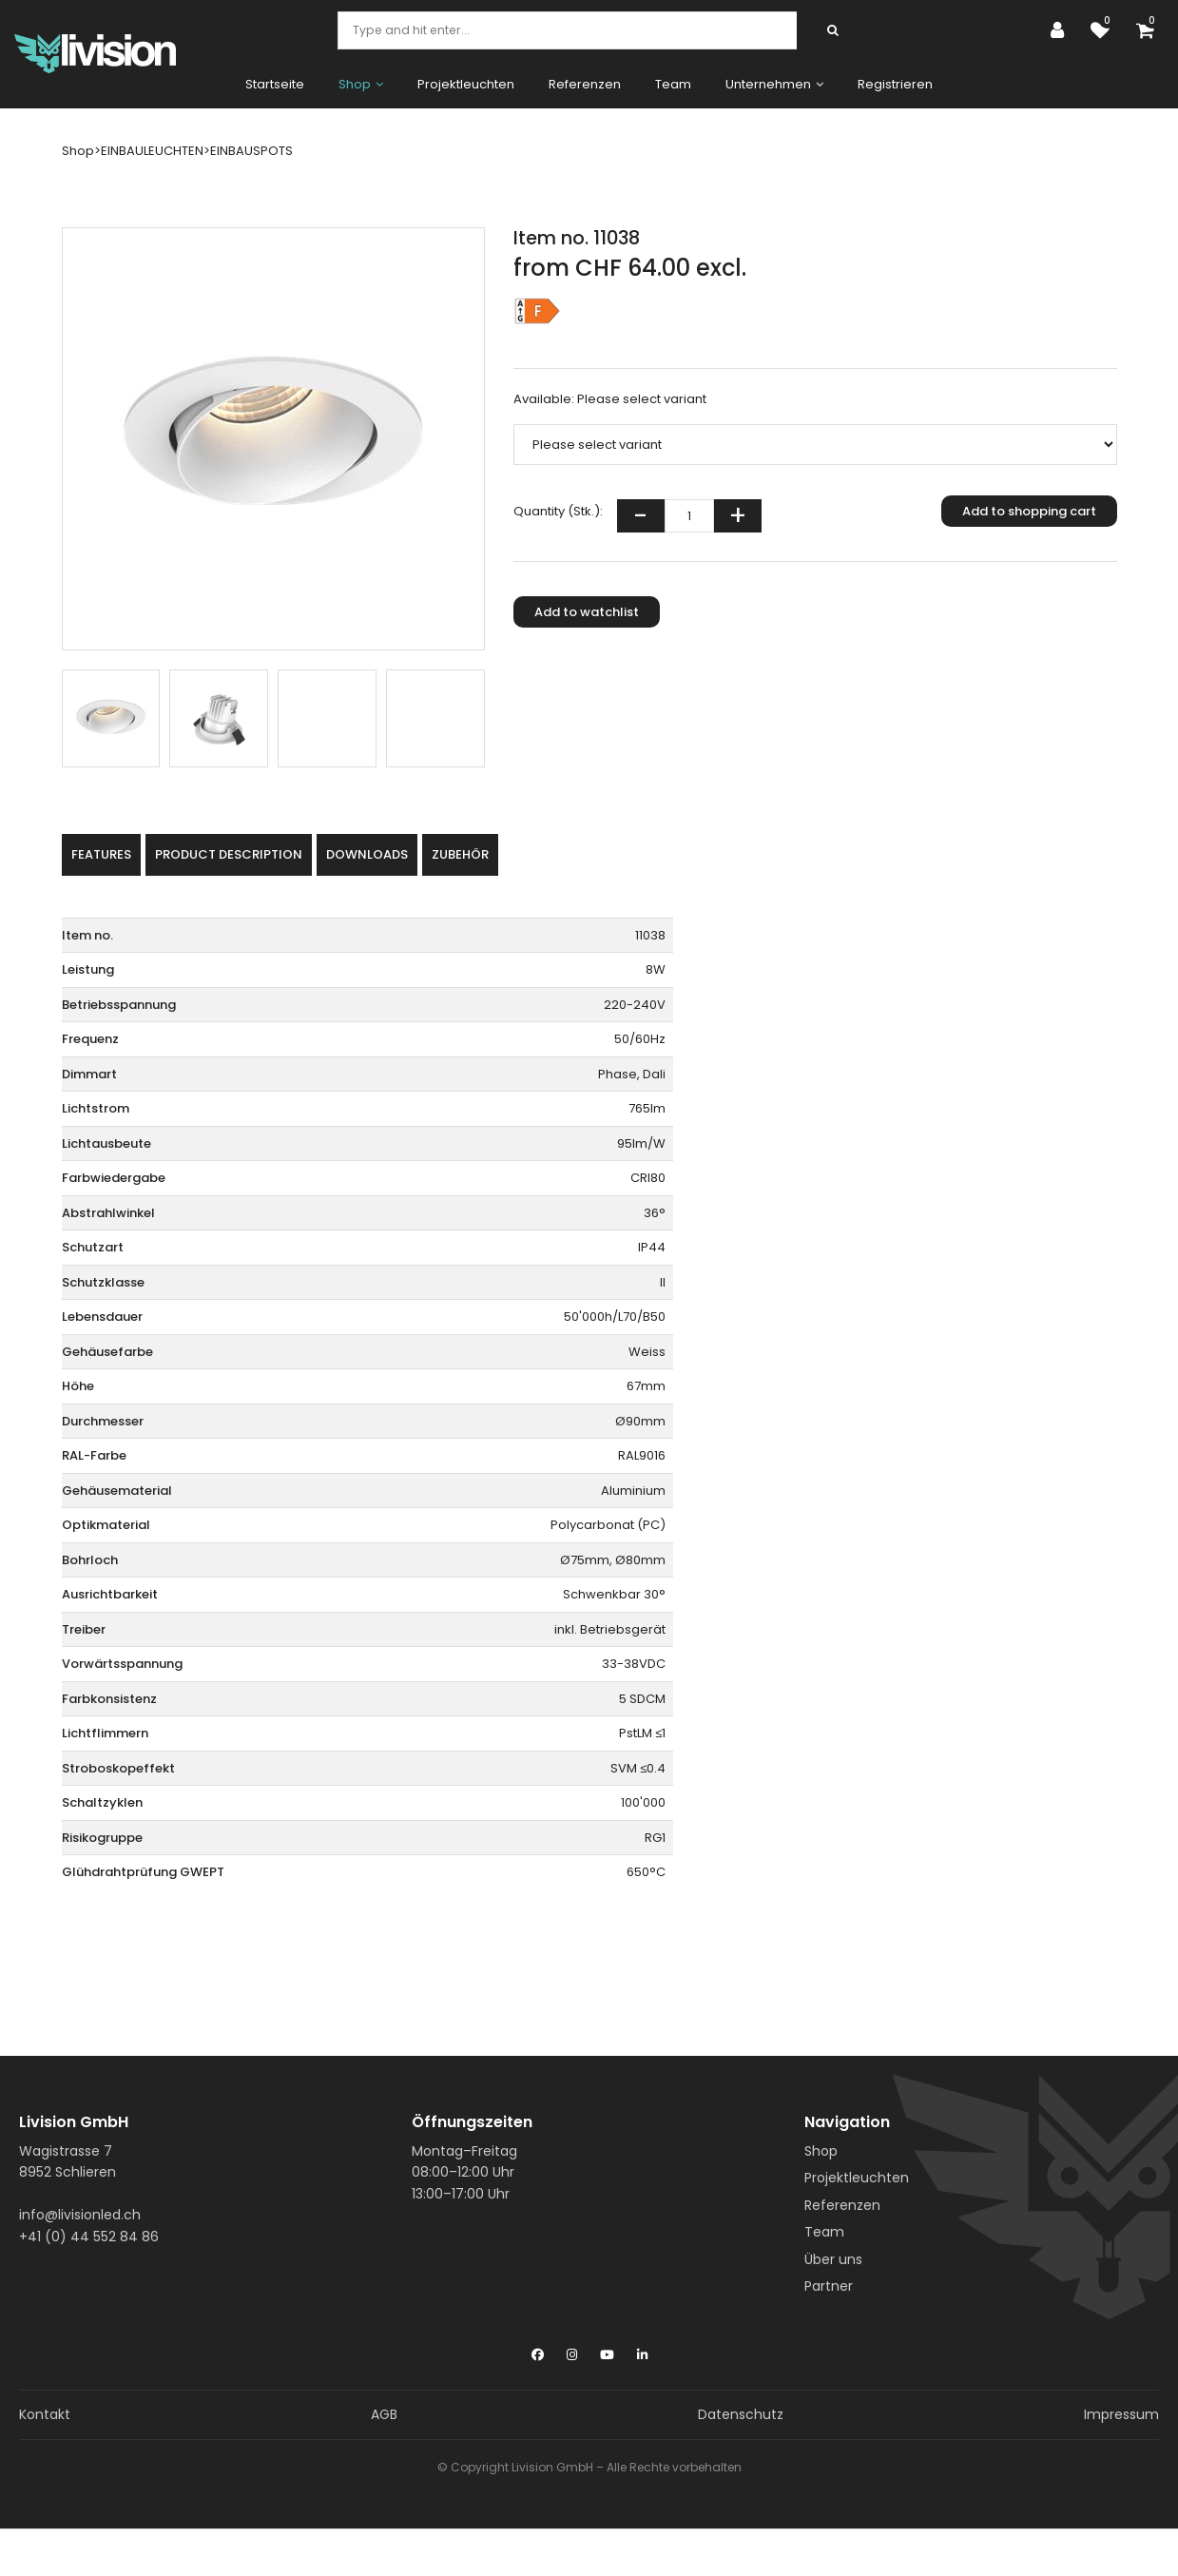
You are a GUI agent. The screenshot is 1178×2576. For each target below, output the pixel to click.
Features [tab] (101, 854)
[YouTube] (607, 2351)
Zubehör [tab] (460, 854)
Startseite (274, 84)
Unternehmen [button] (774, 84)
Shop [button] (360, 84)
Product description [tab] (228, 854)
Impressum (1121, 2414)
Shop (821, 2150)
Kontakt (44, 2414)
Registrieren (895, 84)
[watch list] (1105, 30)
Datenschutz (740, 2414)
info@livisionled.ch (80, 2214)
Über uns (833, 2259)
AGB (384, 2414)
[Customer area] (1062, 30)
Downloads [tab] (367, 854)
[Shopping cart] (1150, 30)
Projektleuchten (465, 84)
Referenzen (585, 84)
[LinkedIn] (642, 2351)
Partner (828, 2285)
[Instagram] (572, 2351)
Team (673, 84)
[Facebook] (537, 2351)
